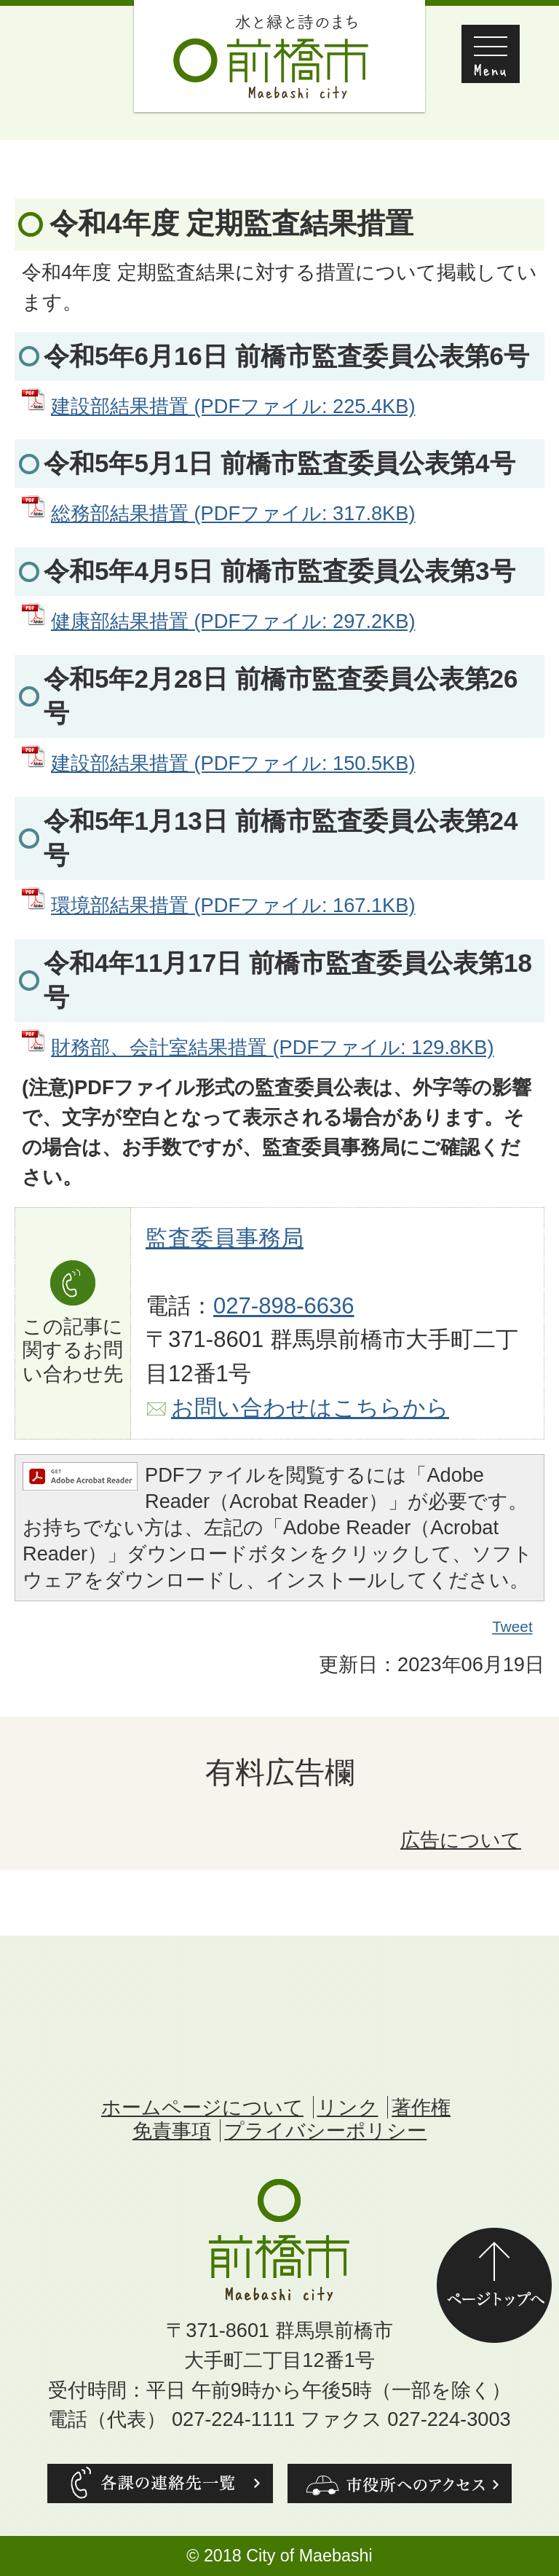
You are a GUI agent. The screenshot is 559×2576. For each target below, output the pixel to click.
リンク (347, 2107)
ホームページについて (202, 2107)
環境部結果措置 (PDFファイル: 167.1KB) (233, 905)
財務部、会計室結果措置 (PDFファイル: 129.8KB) (272, 1047)
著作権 (421, 2107)
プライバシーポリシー (325, 2130)
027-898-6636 (283, 1306)
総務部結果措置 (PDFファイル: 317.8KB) (233, 513)
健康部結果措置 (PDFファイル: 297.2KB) (233, 621)
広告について (460, 1840)
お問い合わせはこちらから (310, 1408)
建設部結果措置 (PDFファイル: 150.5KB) (233, 763)
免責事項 (171, 2130)
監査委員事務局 (225, 1238)
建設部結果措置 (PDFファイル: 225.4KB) (233, 406)
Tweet (513, 1627)
